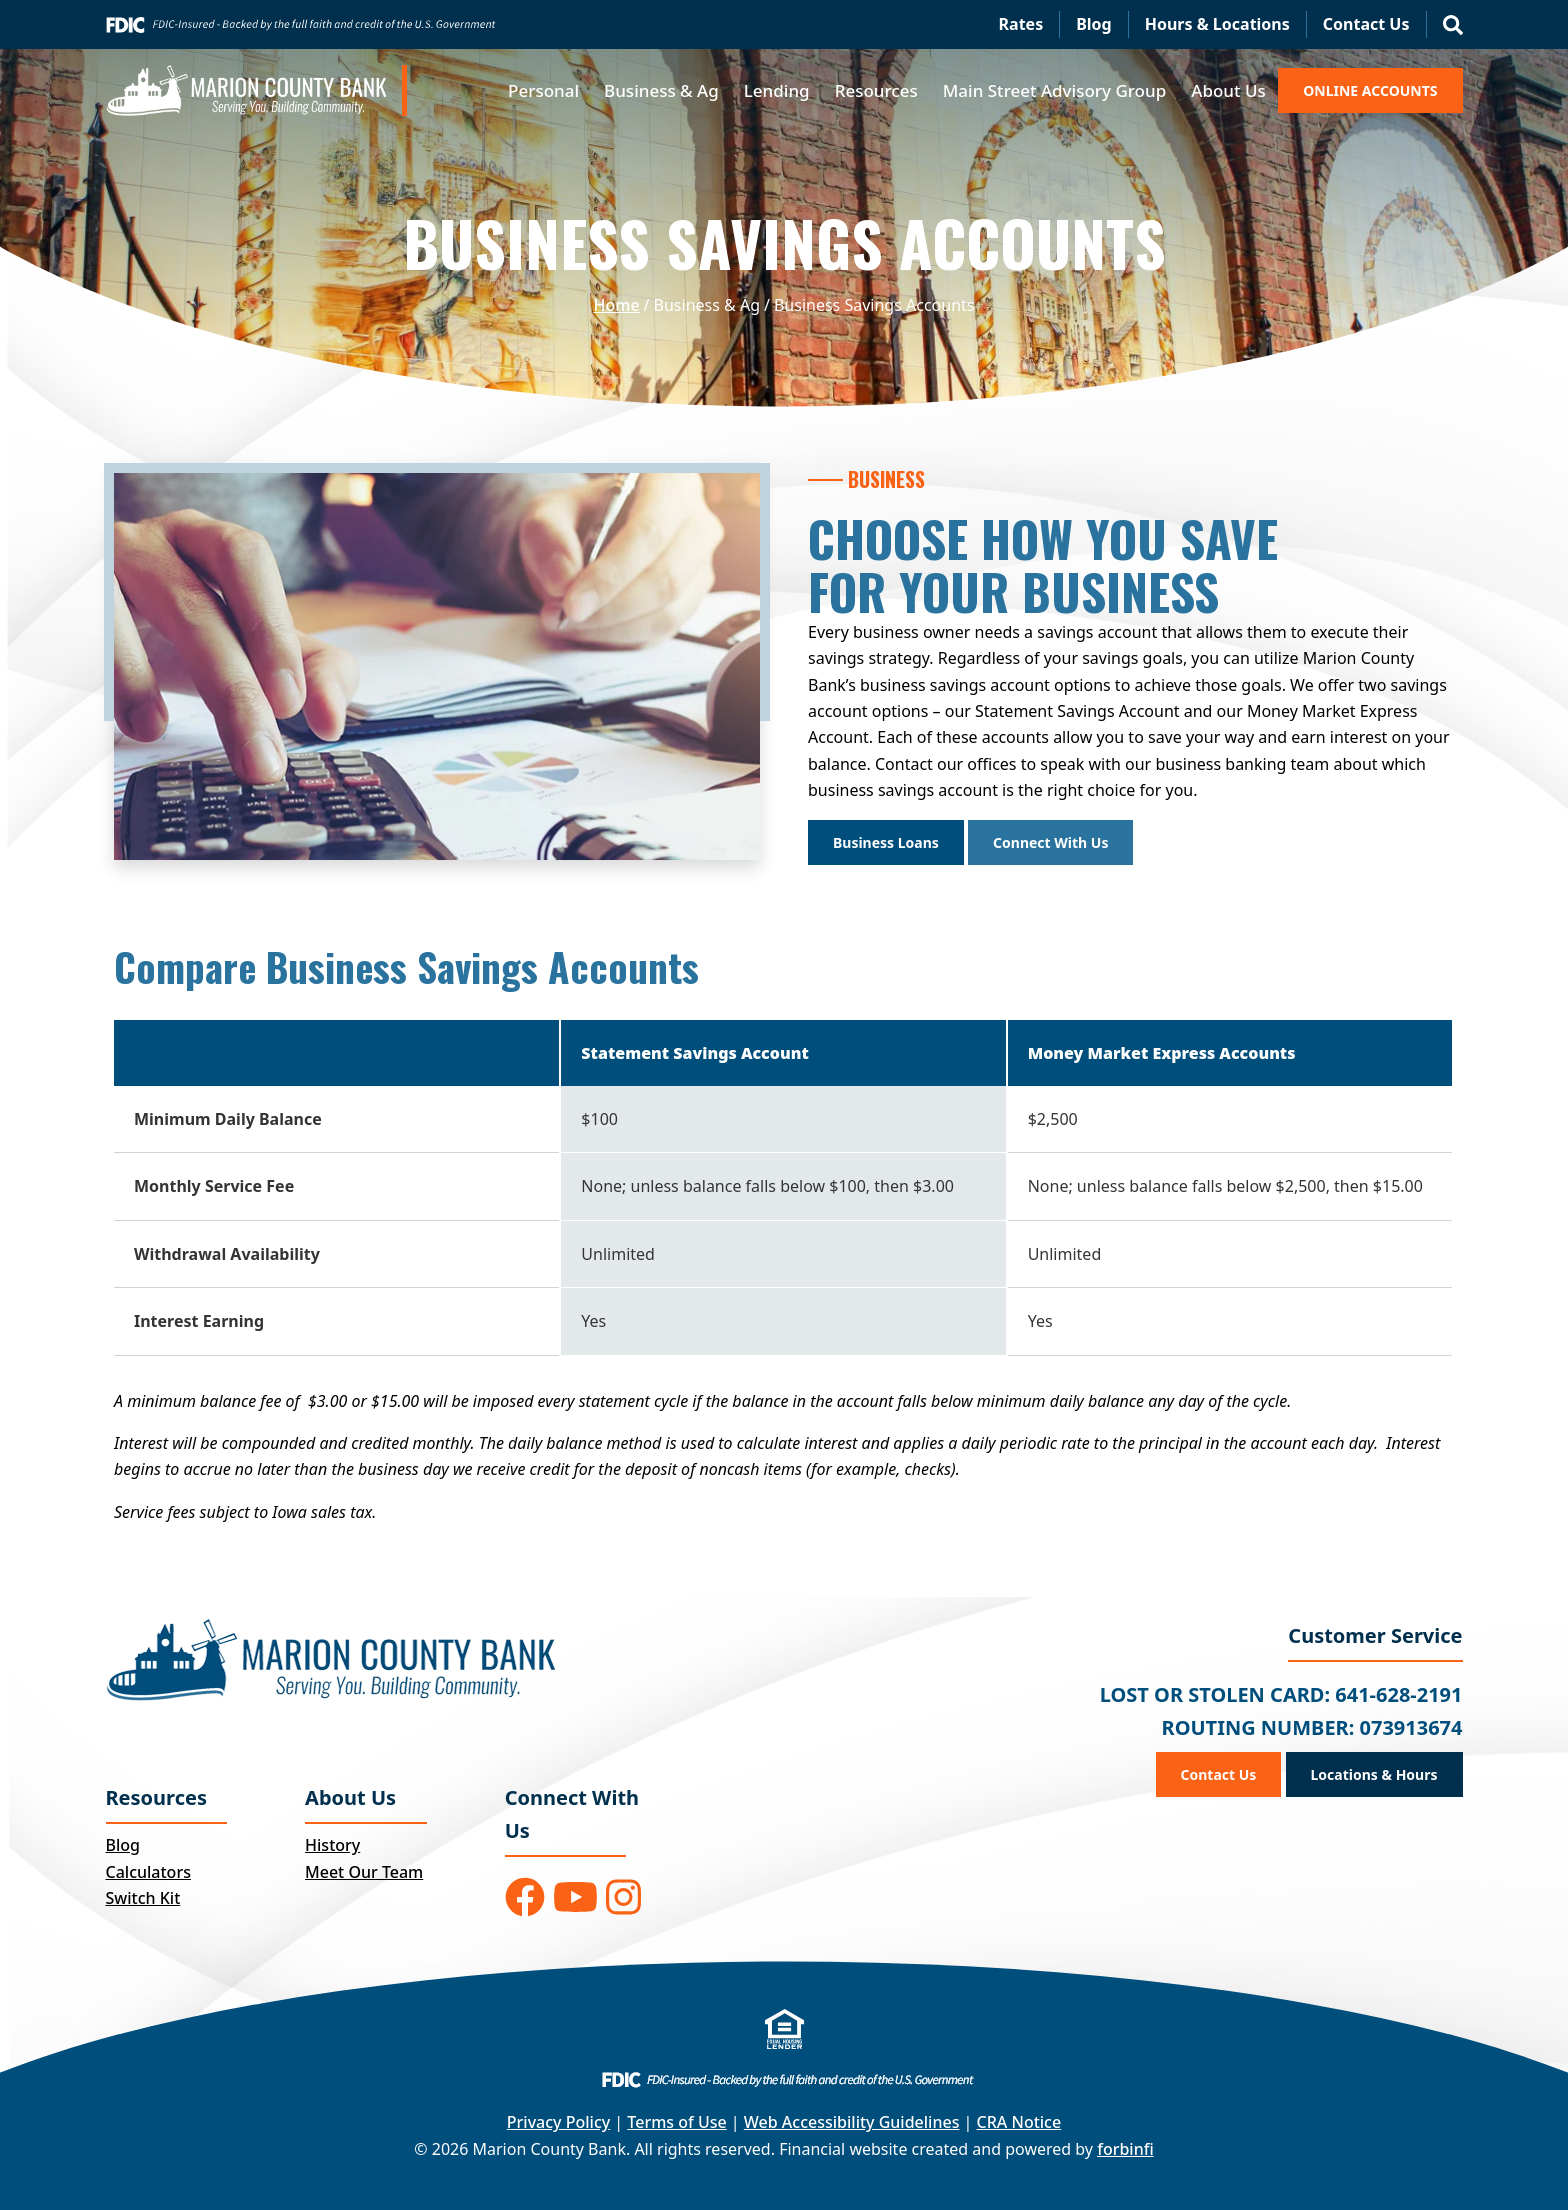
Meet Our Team (364, 1872)
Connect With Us (1050, 842)
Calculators (148, 1872)
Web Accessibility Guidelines (852, 2122)
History (332, 1845)
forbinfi (1125, 2149)
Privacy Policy (558, 2122)
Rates (1021, 24)
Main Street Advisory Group (1054, 90)
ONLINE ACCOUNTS (1370, 90)
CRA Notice (1019, 2122)
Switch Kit (143, 1898)
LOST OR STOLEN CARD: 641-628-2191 (1281, 1694)
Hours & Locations (1217, 24)
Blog (1094, 24)
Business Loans (886, 842)
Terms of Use (676, 2122)
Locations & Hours (1374, 1774)
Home (617, 305)
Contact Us (1366, 24)
